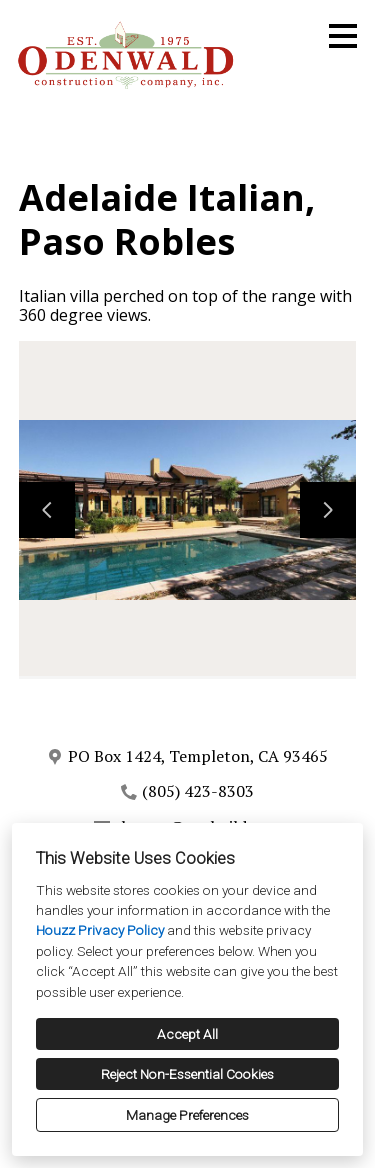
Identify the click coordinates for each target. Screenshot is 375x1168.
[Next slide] (328, 510)
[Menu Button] (343, 36)
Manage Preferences (187, 1115)
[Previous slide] (47, 510)
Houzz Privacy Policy (100, 930)
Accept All (187, 1034)
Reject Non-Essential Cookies (187, 1074)
